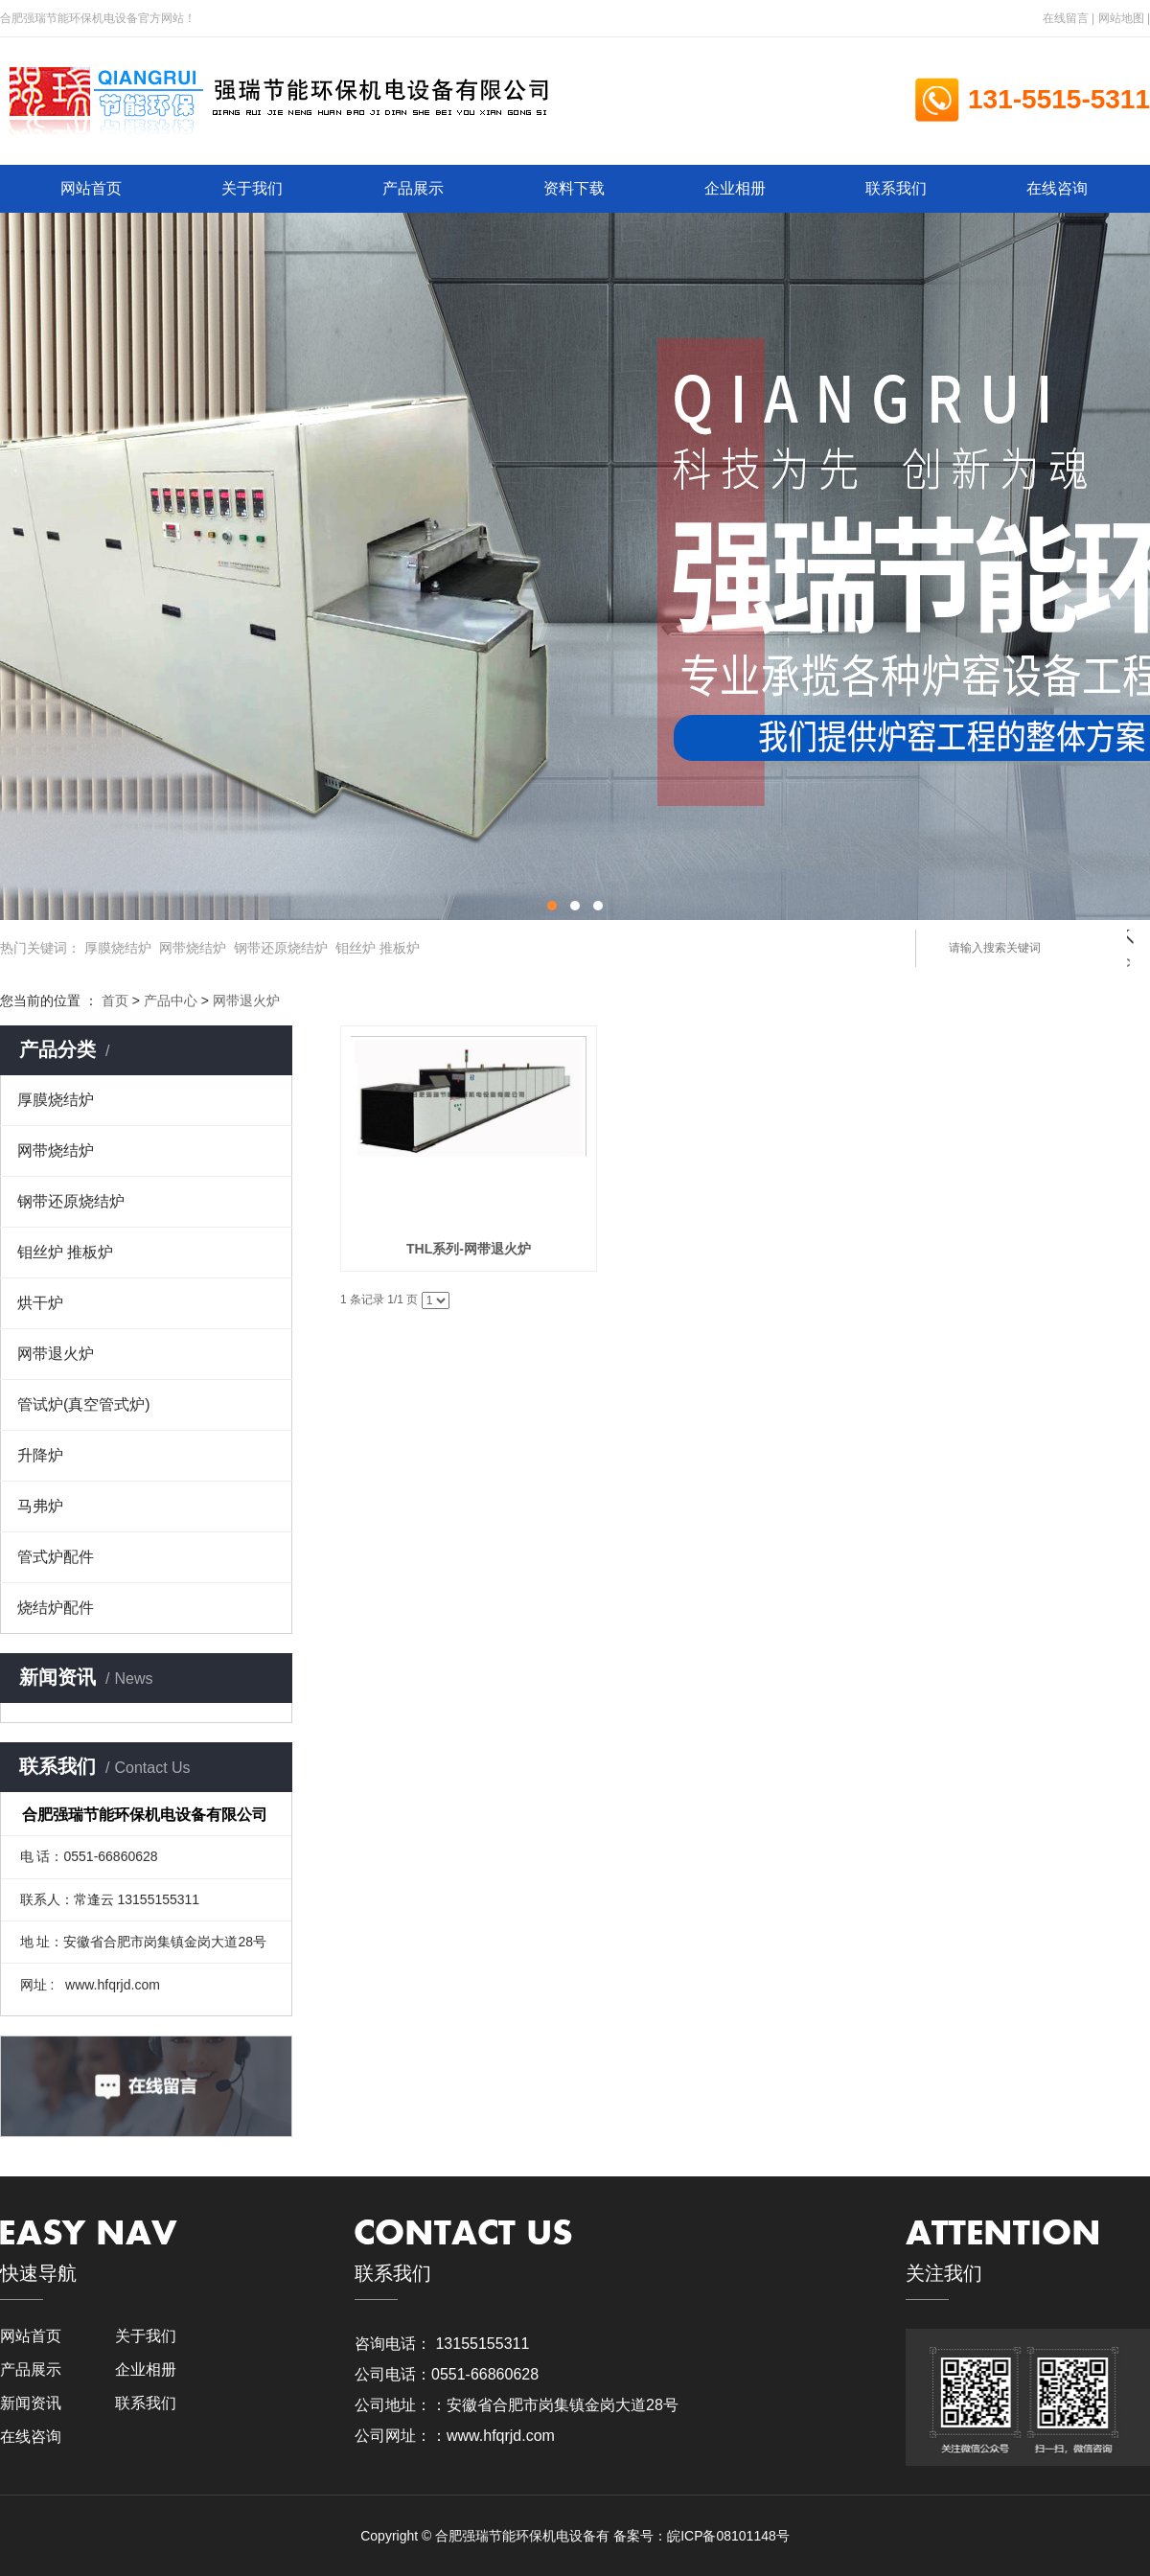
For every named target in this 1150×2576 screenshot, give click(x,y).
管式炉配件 (55, 1557)
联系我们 (896, 188)
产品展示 (413, 188)
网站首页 (91, 188)
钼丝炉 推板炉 (377, 947)
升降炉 (40, 1455)
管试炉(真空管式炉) (83, 1404)
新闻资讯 (30, 2403)
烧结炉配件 (55, 1607)
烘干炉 (40, 1303)
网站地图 (1121, 18)
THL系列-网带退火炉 (466, 1248)
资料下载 (574, 188)
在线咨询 (1057, 188)
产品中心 (170, 1000)
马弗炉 (40, 1506)
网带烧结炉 (192, 947)
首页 (115, 1000)
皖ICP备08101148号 (728, 2535)
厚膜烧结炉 (117, 947)
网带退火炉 (246, 1000)
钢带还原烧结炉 (281, 947)
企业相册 (735, 188)
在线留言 (1066, 18)
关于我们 (252, 188)
